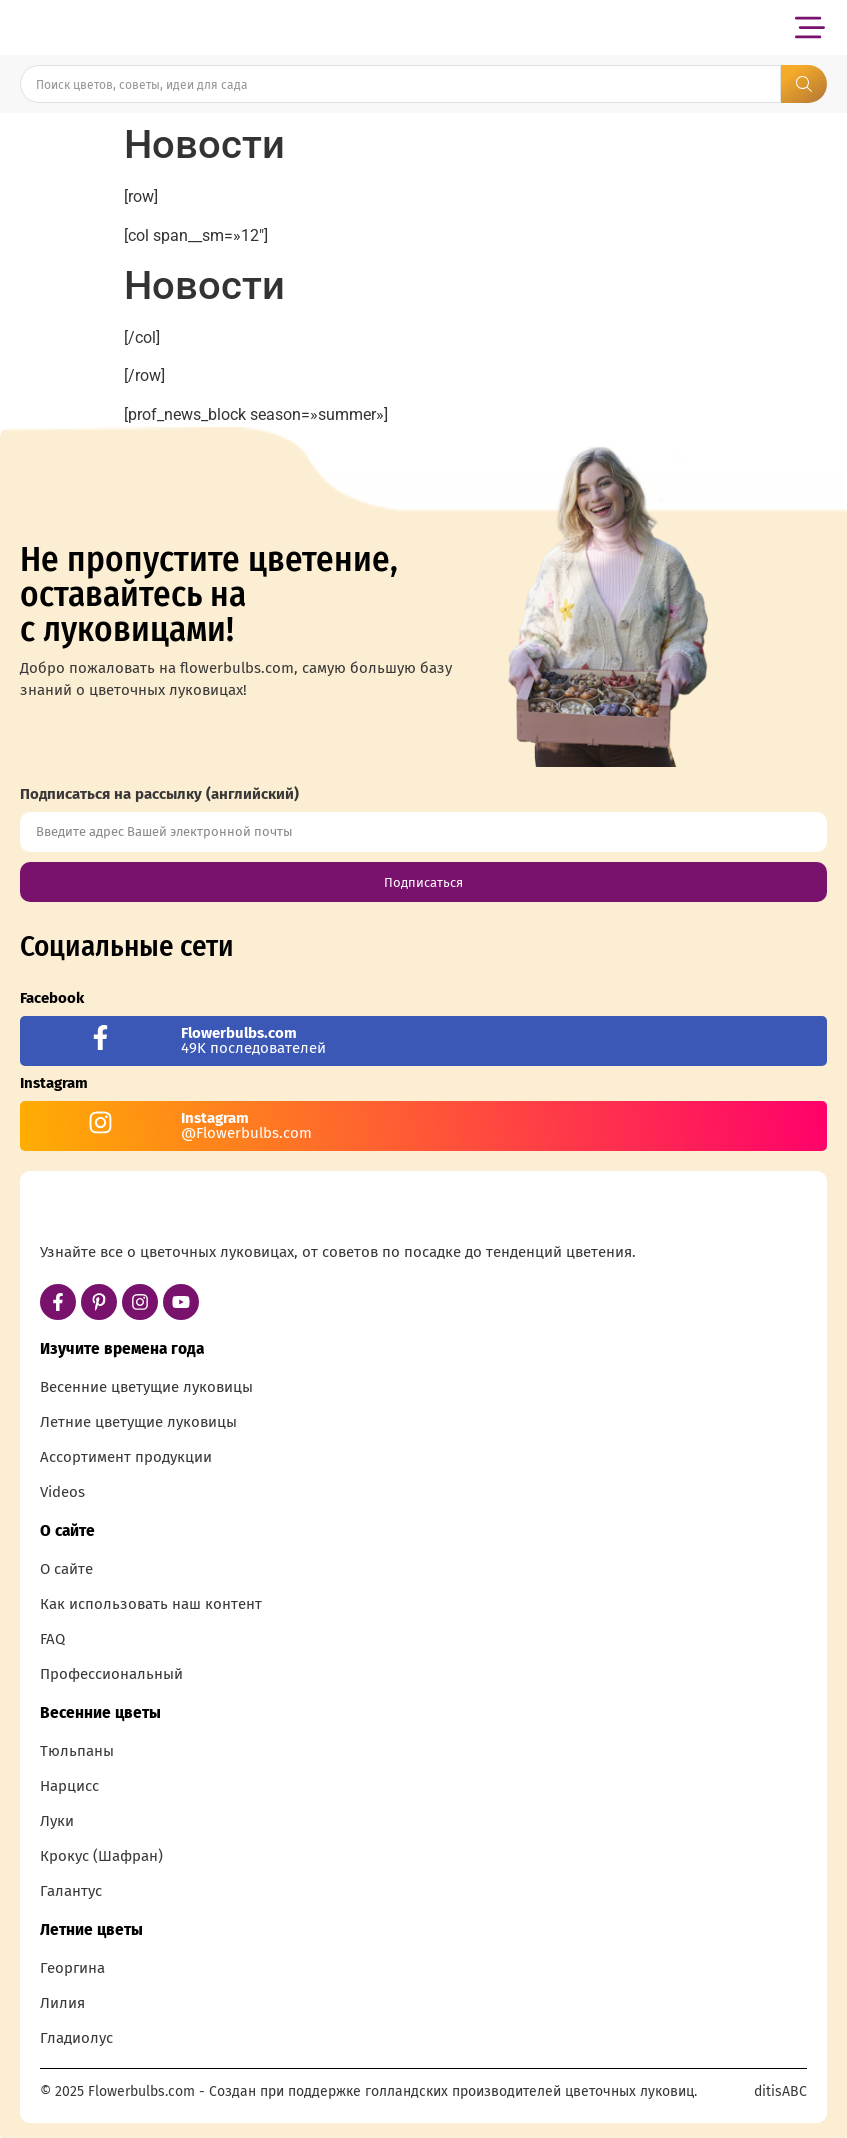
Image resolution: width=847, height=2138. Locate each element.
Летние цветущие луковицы (138, 1422)
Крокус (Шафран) (101, 1856)
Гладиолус (76, 2038)
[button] (809, 27)
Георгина (72, 1968)
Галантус (71, 1891)
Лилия (62, 2003)
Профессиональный (111, 1674)
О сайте (66, 1569)
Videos (62, 1492)
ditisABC (780, 2091)
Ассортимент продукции (126, 1457)
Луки (57, 1821)
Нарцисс (69, 1786)
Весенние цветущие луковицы (146, 1387)
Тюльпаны (77, 1751)
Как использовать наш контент (151, 1604)
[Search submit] (804, 84)
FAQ (52, 1639)
